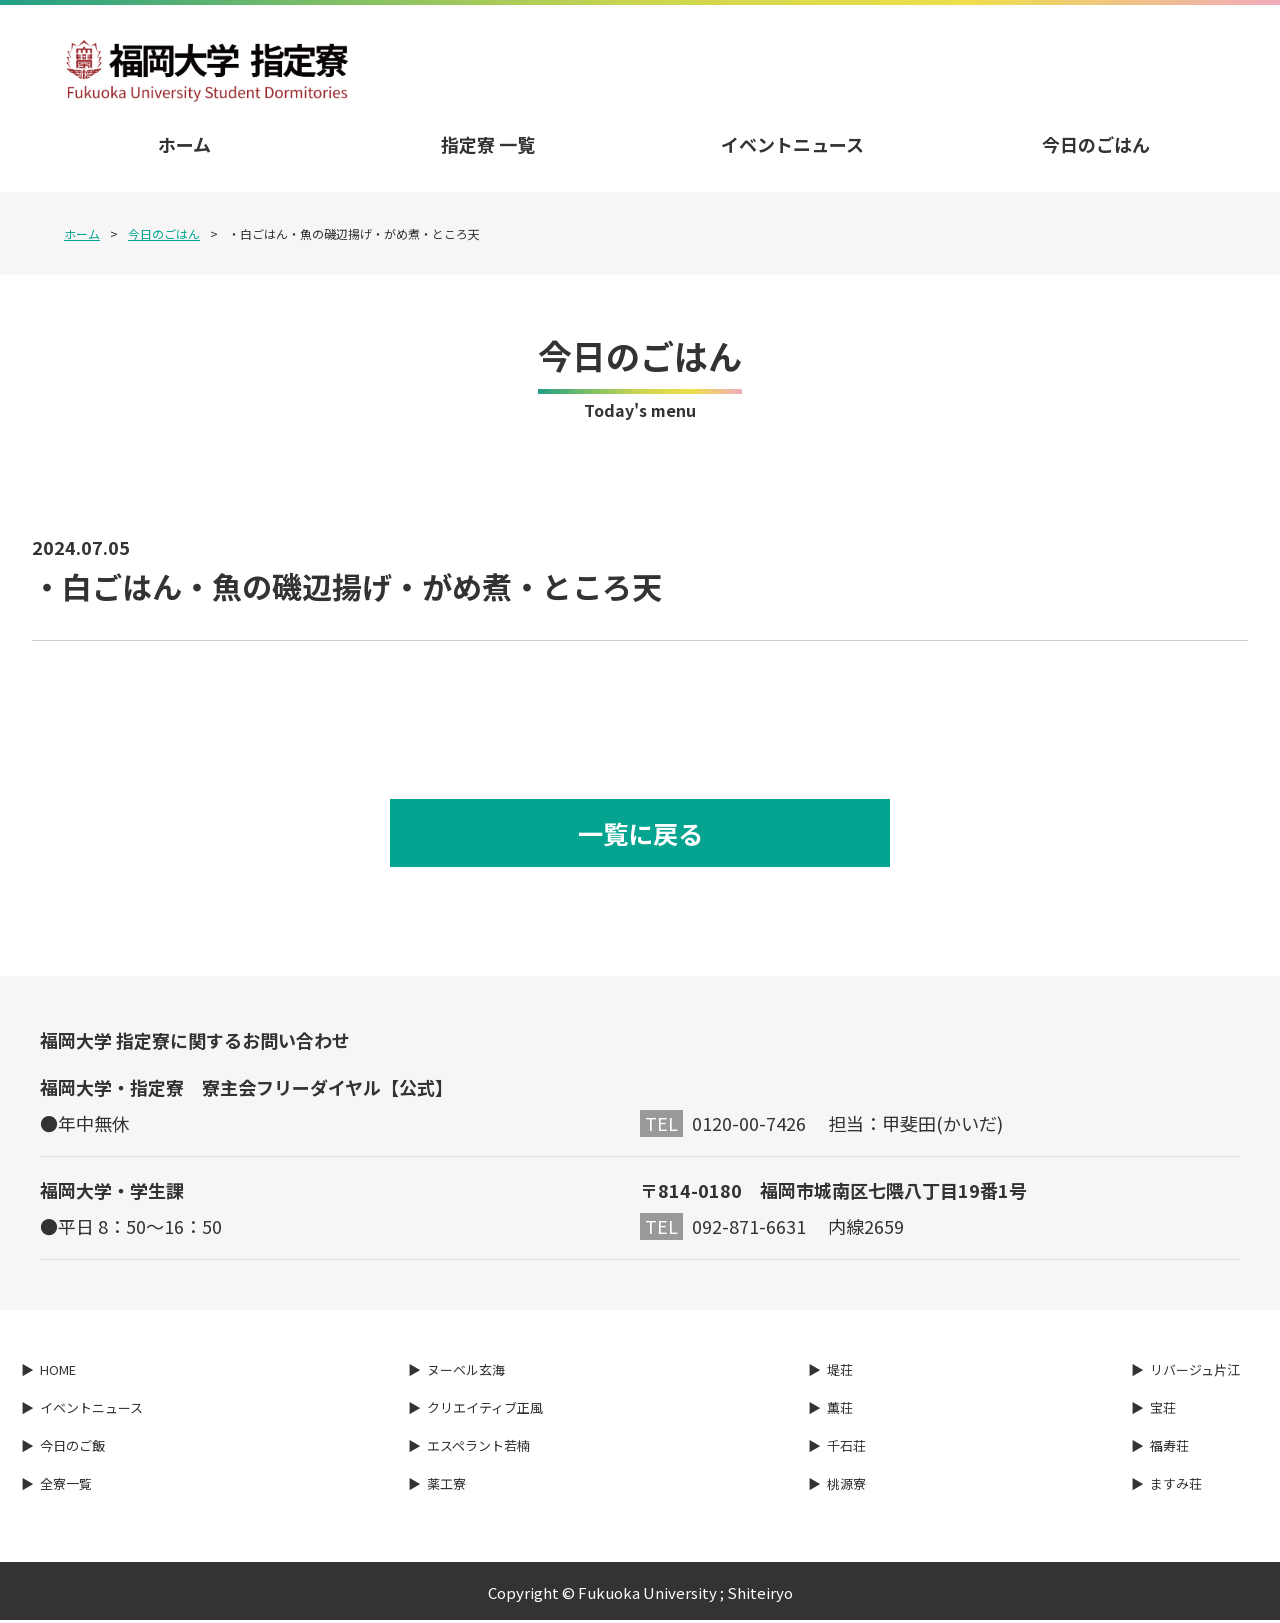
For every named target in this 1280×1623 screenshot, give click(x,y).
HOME (58, 1372)
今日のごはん (1096, 144)
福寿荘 (1169, 1448)
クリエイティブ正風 (485, 1410)
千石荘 (846, 1448)
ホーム (184, 144)
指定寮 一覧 (488, 144)
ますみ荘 (1176, 1485)
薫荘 (840, 1410)
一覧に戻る (640, 834)
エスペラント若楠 (478, 1448)
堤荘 (840, 1372)
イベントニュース (792, 144)
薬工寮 (446, 1485)
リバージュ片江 (1195, 1372)
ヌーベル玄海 (466, 1372)
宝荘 (1163, 1410)
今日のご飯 (72, 1448)
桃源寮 (846, 1485)
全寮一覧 (66, 1485)
